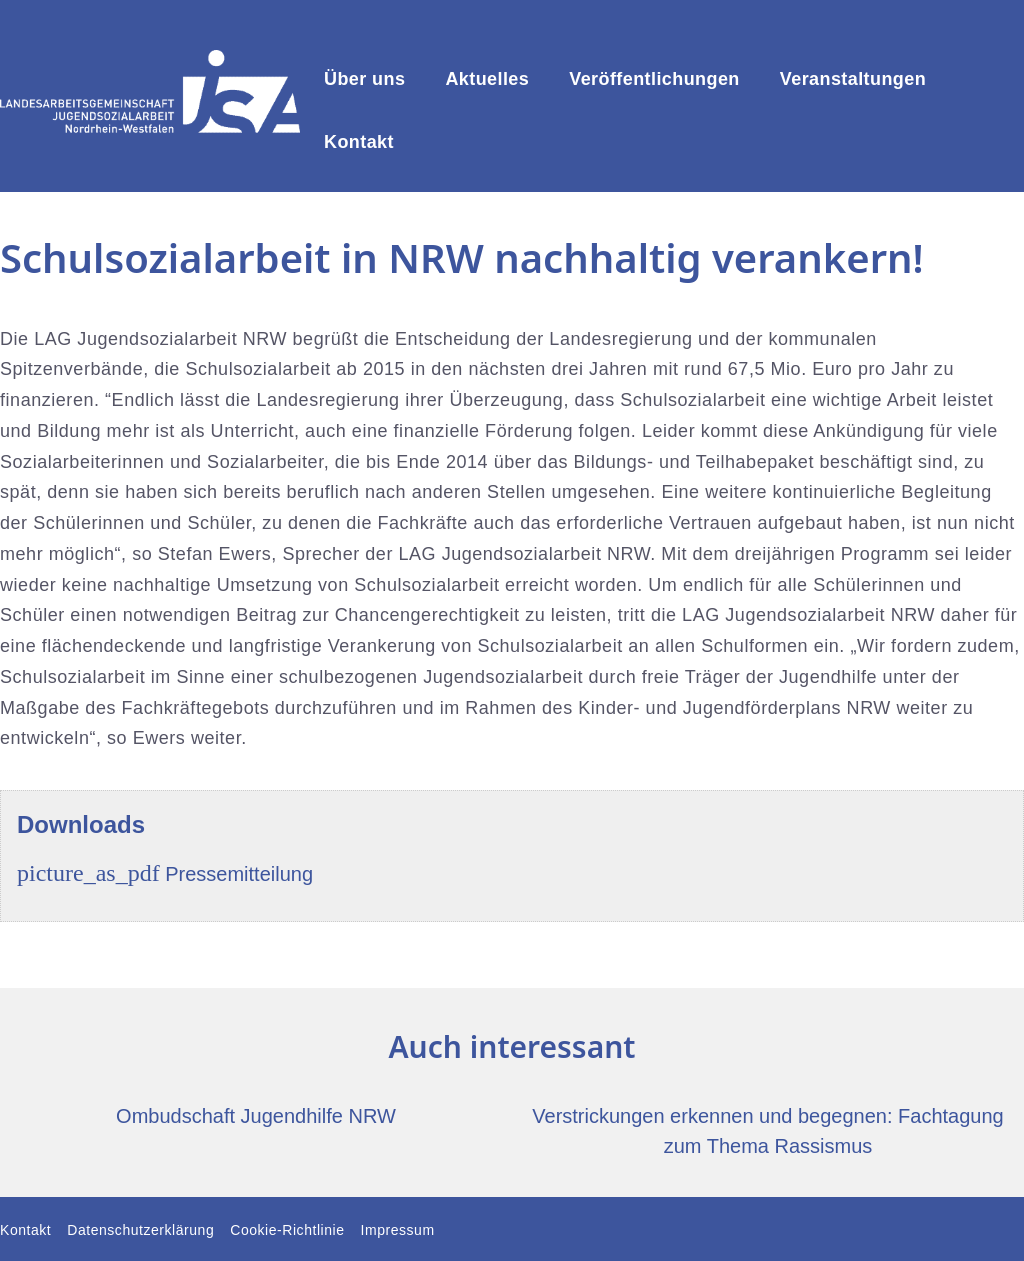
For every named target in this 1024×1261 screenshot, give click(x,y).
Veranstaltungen (853, 79)
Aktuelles (487, 79)
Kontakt (359, 142)
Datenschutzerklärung (140, 1230)
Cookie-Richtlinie (287, 1230)
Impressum (398, 1230)
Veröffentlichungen (654, 79)
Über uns (364, 79)
